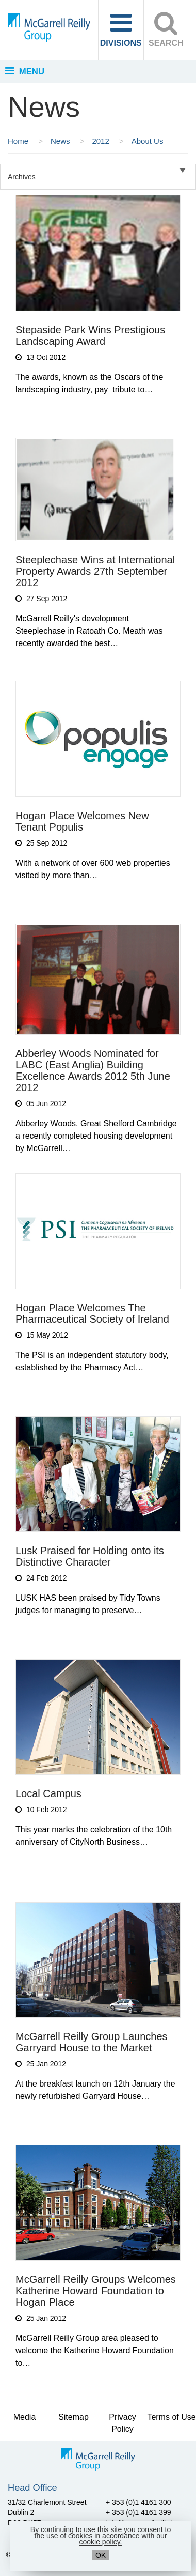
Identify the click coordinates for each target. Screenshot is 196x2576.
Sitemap (73, 2417)
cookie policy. (100, 2542)
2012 (101, 140)
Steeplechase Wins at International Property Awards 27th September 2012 (95, 571)
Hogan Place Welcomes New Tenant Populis (82, 821)
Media (24, 2417)
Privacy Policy (122, 2423)
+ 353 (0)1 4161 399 (138, 2512)
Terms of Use (171, 2417)
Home (19, 140)
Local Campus (48, 1793)
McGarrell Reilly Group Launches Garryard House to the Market (91, 2042)
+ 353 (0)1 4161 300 (138, 2502)
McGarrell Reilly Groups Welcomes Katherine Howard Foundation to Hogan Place (95, 2291)
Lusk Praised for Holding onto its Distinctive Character (89, 1556)
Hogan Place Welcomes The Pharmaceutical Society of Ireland (92, 1313)
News (61, 140)
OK (100, 2555)
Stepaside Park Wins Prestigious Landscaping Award (90, 335)
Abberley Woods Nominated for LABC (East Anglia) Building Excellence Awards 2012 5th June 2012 (92, 1070)
